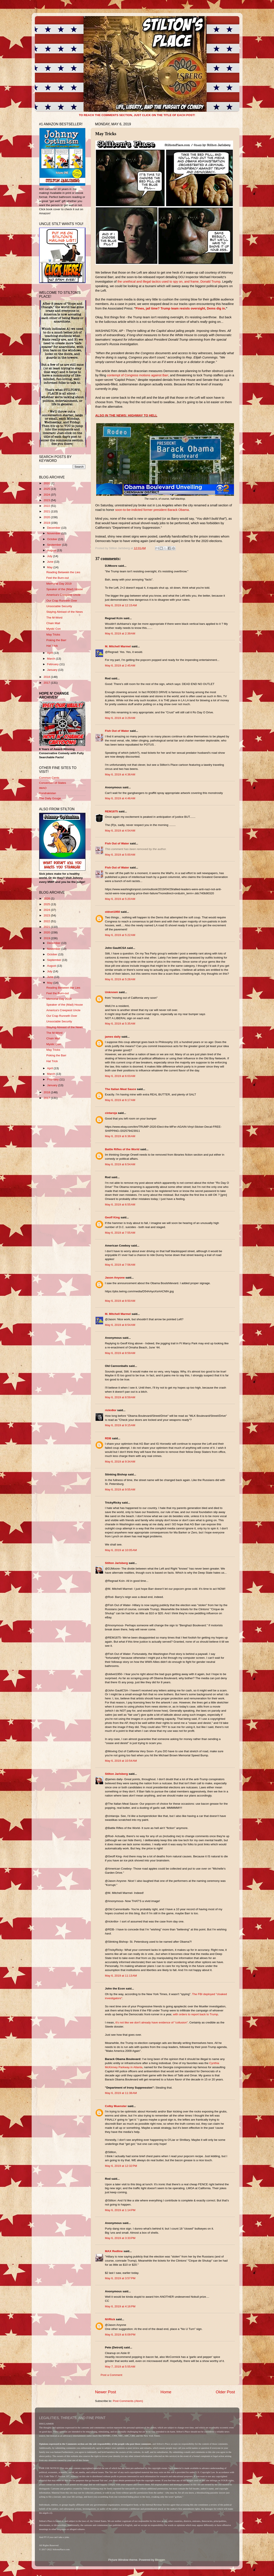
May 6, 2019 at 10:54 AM (121, 1760)
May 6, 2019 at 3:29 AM (120, 718)
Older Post (225, 2392)
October (52, 539)
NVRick (110, 2319)
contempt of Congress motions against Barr (137, 375)
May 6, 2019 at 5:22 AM (120, 935)
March (51, 658)
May (50, 567)
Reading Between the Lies (63, 572)
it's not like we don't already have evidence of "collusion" (151, 2022)
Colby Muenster (116, 2106)
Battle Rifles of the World (122, 1149)
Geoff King (112, 1217)
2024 (47, 494)
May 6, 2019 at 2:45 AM (120, 665)
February (53, 664)
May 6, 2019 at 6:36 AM (120, 1136)
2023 (47, 500)
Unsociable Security (59, 606)
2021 (47, 511)
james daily (113, 1036)
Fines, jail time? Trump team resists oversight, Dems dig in (180, 308)
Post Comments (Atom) (128, 2401)
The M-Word (54, 617)
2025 (47, 488)
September (54, 544)
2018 (47, 676)
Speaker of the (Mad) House (64, 589)
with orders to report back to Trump (195, 2014)
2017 (47, 682)
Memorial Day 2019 (58, 583)
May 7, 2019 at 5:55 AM (120, 2366)
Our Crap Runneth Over (61, 600)
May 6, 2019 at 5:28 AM (120, 979)
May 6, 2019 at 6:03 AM (120, 1076)
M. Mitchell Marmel (118, 646)
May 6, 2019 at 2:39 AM (120, 633)
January (52, 669)
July (50, 556)
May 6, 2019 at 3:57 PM (120, 2278)
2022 (47, 505)
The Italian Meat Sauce (120, 1089)
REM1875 (111, 811)
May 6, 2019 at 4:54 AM (120, 830)
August (52, 550)
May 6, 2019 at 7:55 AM (120, 1232)
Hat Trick (52, 645)
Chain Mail (53, 623)
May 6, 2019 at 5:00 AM (120, 854)
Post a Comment (111, 2375)
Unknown (111, 992)
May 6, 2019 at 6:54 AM (120, 1164)
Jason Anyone (115, 1277)
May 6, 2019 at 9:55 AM (120, 1489)
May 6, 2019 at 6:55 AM (120, 1204)
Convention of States (52, 782)
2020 (47, 517)
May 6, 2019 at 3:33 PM (120, 2238)
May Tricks (53, 634)
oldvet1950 (112, 911)
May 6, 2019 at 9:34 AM (120, 1461)
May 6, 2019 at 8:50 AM (120, 1300)
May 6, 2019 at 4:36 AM (120, 774)
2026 (47, 483)
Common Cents (49, 777)
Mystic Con (53, 628)
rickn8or (110, 1410)
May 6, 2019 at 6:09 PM (120, 2334)
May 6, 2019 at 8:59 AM (120, 1353)
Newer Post (105, 2392)
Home (166, 2392)
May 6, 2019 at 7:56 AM (120, 1264)
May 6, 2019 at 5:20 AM (120, 899)
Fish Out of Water (117, 730)
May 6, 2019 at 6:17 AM (120, 1100)
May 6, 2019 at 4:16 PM (120, 2306)
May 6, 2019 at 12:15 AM (121, 605)
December (54, 527)
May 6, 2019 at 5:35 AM (120, 1023)
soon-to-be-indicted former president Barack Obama (152, 510)
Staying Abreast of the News (64, 611)
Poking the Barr (56, 640)
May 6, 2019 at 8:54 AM (120, 1324)
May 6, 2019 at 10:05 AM (121, 1550)
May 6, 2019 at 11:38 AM (121, 2093)
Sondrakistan (47, 793)
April (50, 652)
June (50, 561)
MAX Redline (114, 2251)
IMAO (43, 788)
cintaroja (111, 1113)
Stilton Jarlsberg (116, 1563)
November (54, 533)
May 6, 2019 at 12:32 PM (121, 2165)
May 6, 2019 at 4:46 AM (120, 798)
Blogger (160, 2559)
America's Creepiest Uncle (63, 594)
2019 (47, 522)
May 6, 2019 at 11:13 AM (121, 1975)
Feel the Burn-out (57, 577)
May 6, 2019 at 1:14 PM (120, 2210)
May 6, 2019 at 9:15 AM (120, 1425)
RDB (108, 1438)
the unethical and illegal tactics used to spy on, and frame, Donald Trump (169, 281)
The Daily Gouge (50, 798)
